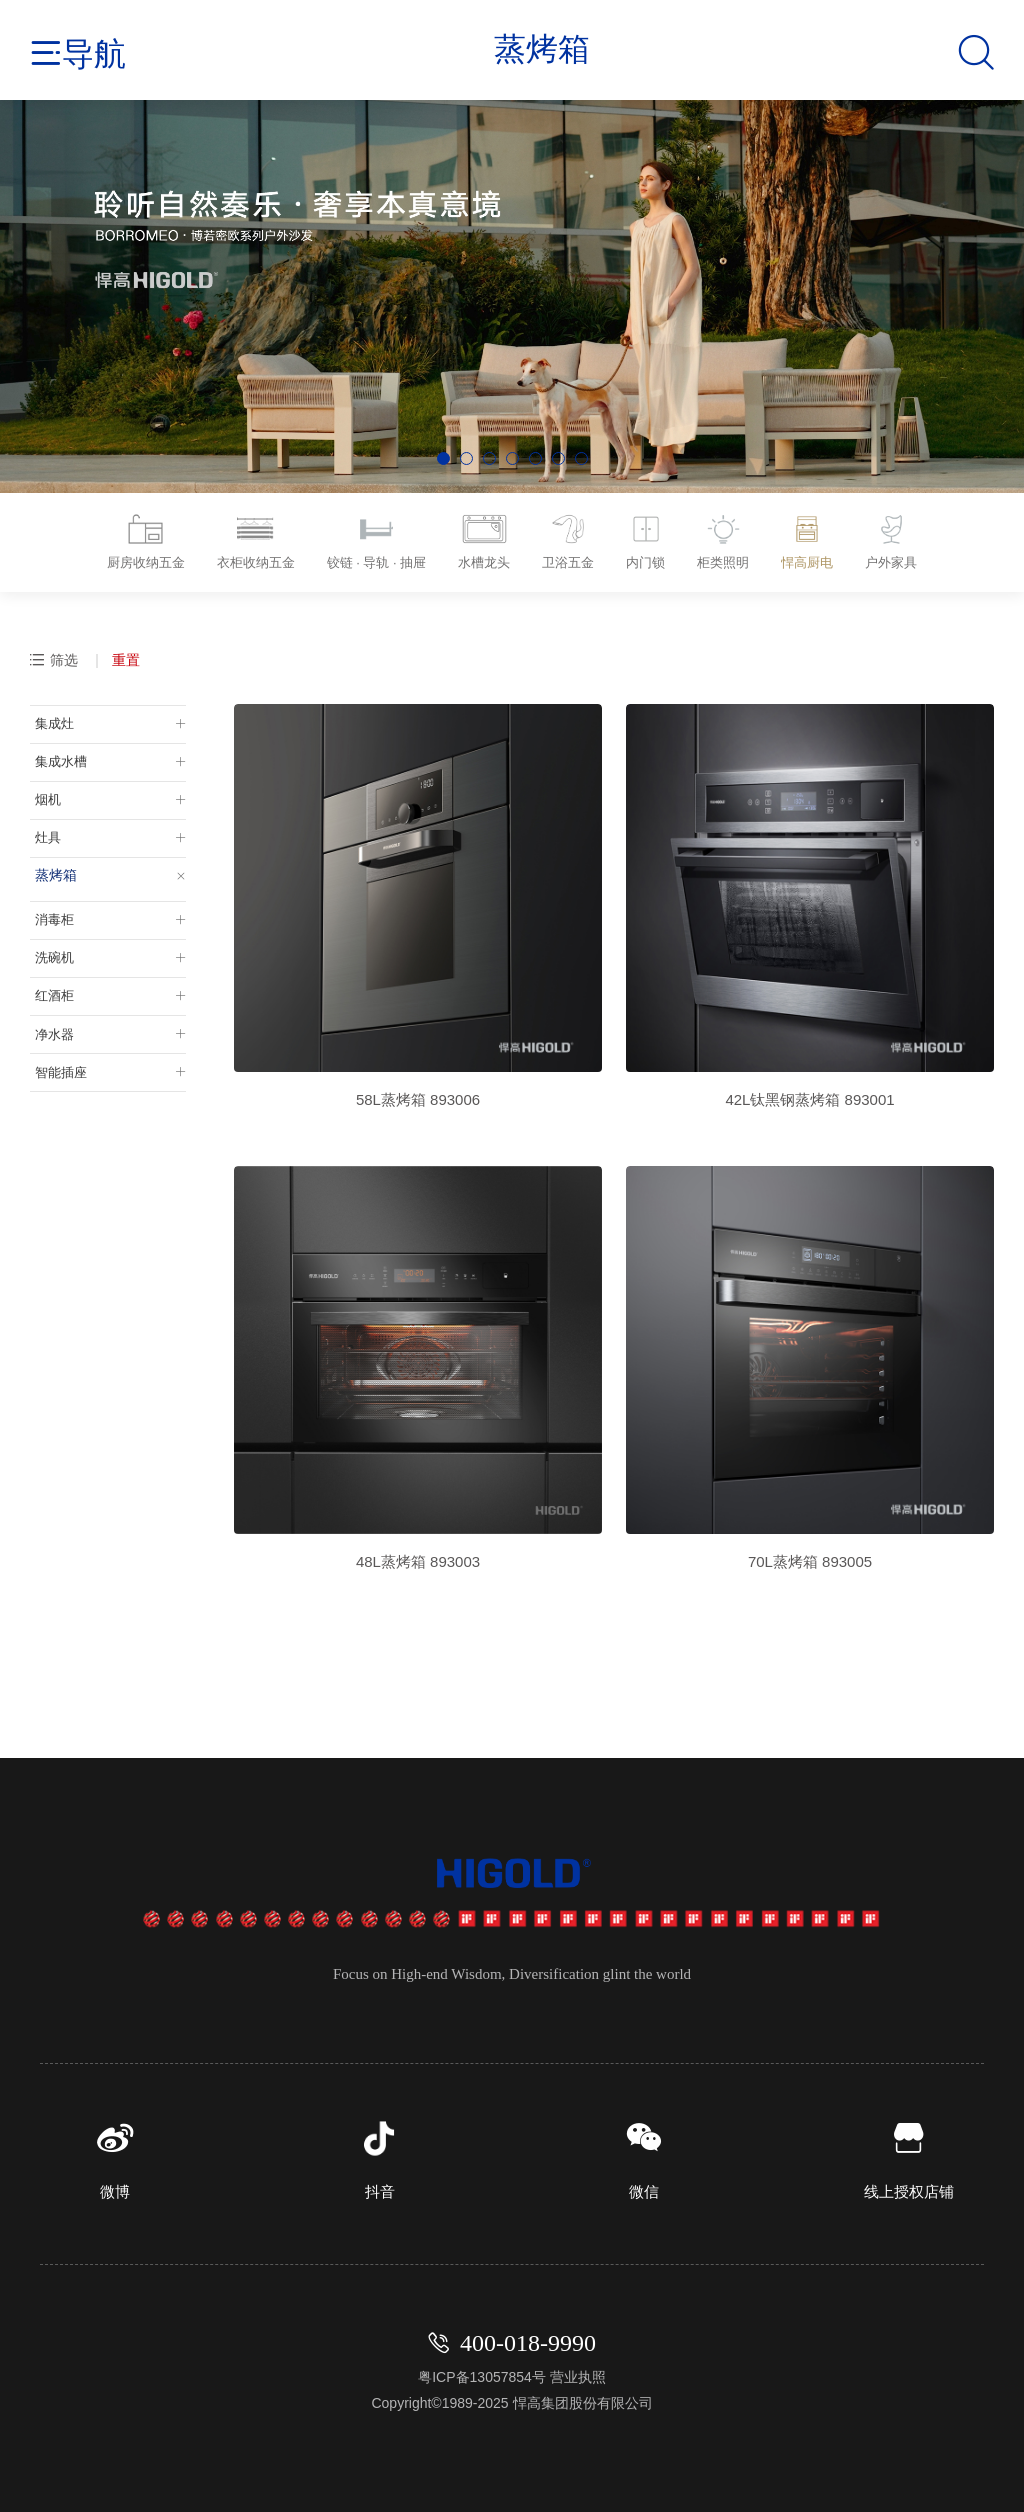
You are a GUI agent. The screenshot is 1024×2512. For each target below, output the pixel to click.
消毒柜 (51, 911)
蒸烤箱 (51, 868)
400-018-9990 (528, 2339)
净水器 (51, 1022)
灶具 (44, 831)
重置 (126, 656)
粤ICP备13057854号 (482, 2373)
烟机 (44, 794)
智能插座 (58, 1059)
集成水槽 (58, 757)
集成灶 (51, 720)
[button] (443, 458)
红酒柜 (51, 985)
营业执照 (578, 2373)
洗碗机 (51, 948)
